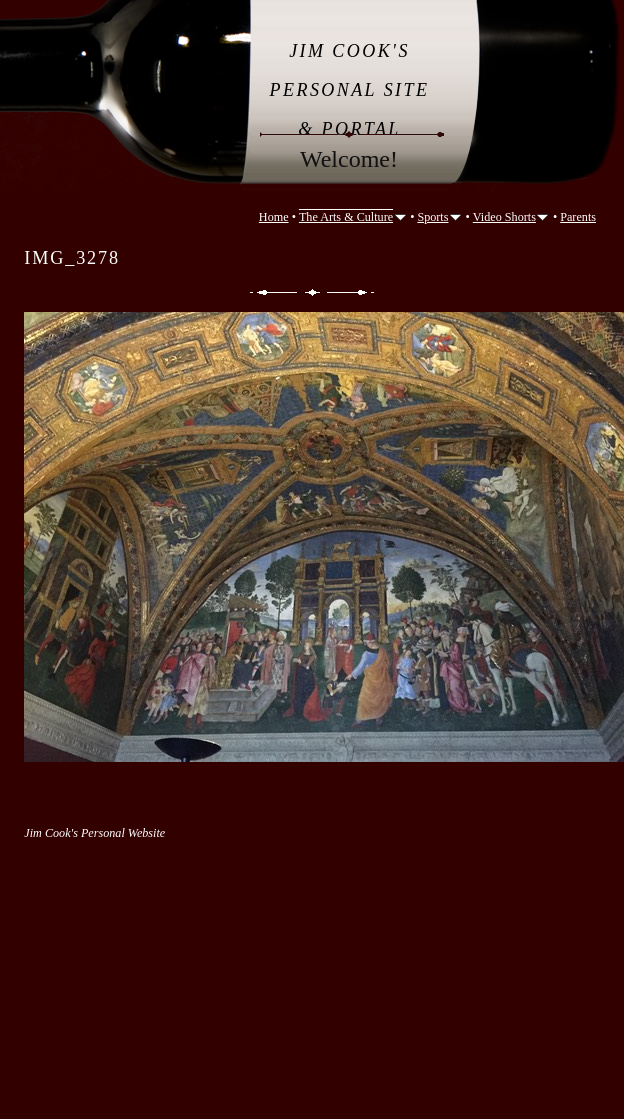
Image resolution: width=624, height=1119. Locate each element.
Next (352, 292)
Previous (272, 292)
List (312, 292)
